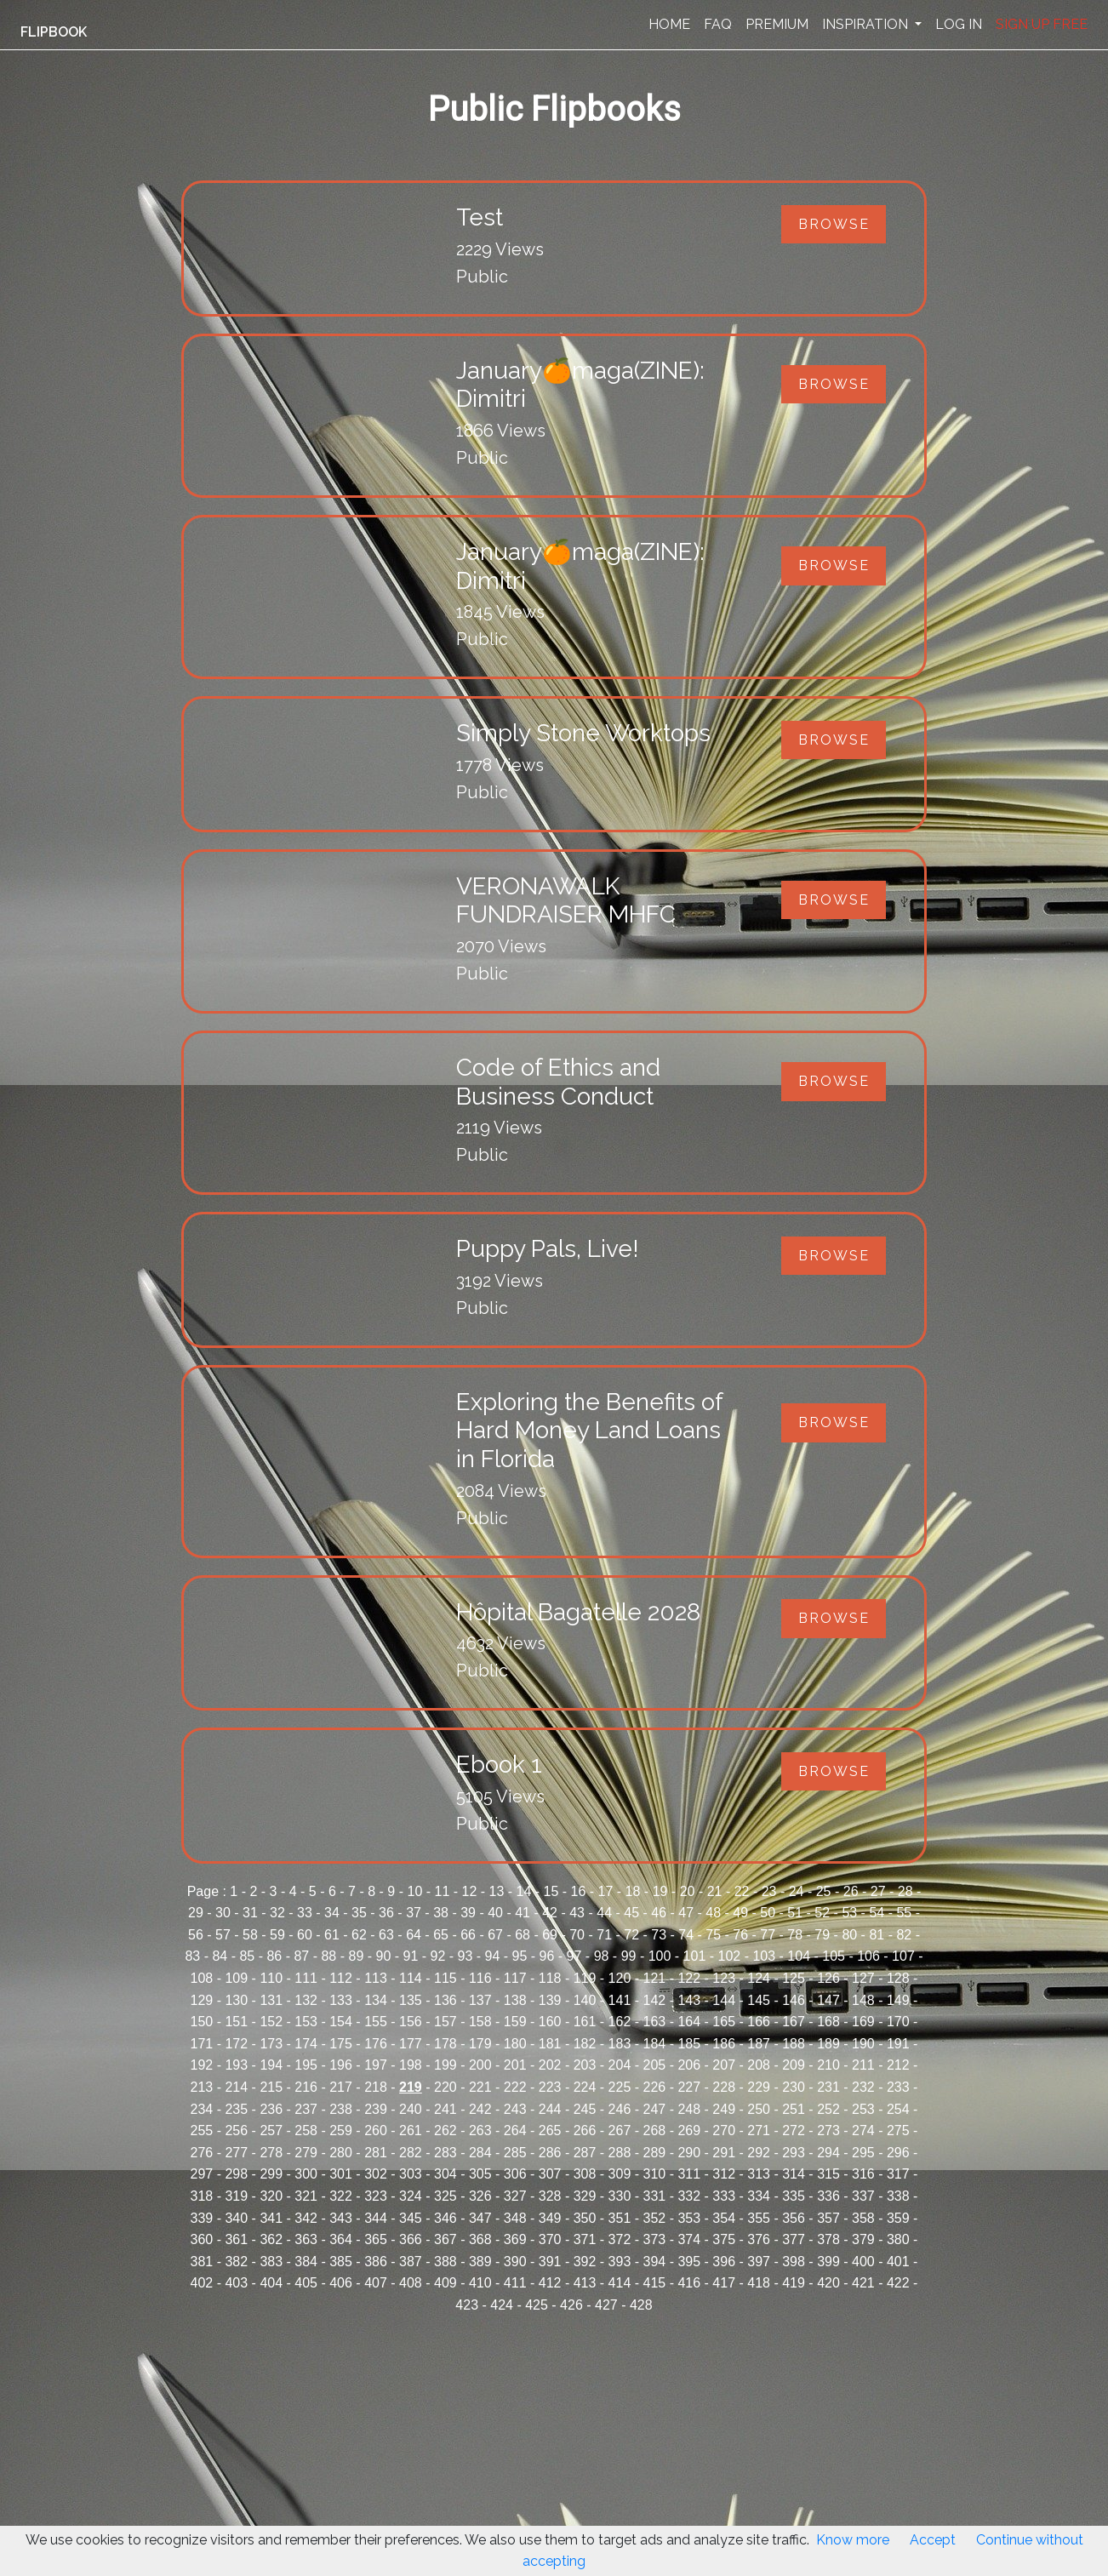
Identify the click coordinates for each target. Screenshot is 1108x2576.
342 (305, 2218)
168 (828, 2021)
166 (758, 2021)
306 (515, 2174)
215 (271, 2087)
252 (828, 2109)
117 (515, 1978)
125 (793, 1978)
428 (641, 2305)
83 (192, 1956)
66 (468, 1935)
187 (758, 2043)
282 (410, 2152)
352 (654, 2218)
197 (375, 2065)
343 (340, 2218)
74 (686, 1935)
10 (414, 1891)
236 (271, 2109)
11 (442, 1891)
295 (863, 2152)
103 (763, 1956)
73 (658, 1935)
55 (903, 1912)
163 (654, 2021)
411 (515, 2283)
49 (740, 1912)
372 (619, 2239)
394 (654, 2261)
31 (250, 1912)
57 (223, 1935)
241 (445, 2109)
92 (438, 1956)
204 (619, 2065)
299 (271, 2174)
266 (585, 2130)
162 (619, 2021)
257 (271, 2130)
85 (246, 1956)
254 (898, 2109)
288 (619, 2152)
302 (375, 2174)
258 (305, 2130)
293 (793, 2152)
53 (849, 1912)
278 (271, 2152)
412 (550, 2283)
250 (758, 2109)
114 (410, 1978)
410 (480, 2283)
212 (898, 2065)
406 (340, 2283)
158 (480, 2021)
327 (515, 2196)
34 (332, 1912)
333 (723, 2196)
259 (340, 2130)
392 (585, 2261)
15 (551, 1891)
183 (619, 2043)
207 (723, 2065)
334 (758, 2196)
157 (445, 2021)
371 (585, 2239)
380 (898, 2239)
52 (822, 1912)
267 (619, 2130)
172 (236, 2043)
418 (758, 2283)
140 (585, 2000)
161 (585, 2021)
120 (619, 1978)
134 (375, 2000)
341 (271, 2218)
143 (688, 2000)
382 (236, 2261)
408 (410, 2283)
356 (793, 2218)
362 (271, 2239)
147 (828, 2000)
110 (271, 1978)
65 (440, 1935)
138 (515, 2000)
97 (574, 1956)
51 (794, 1912)
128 (898, 1978)
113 (375, 1978)
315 (828, 2174)
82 (903, 1935)
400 (863, 2261)
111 (305, 1978)
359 (898, 2218)
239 (375, 2109)
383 (271, 2261)
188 (793, 2043)
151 (236, 2021)
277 (236, 2152)
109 (236, 1978)
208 (758, 2065)
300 (305, 2174)
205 (654, 2065)
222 (515, 2087)
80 (849, 1935)
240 (410, 2109)
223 (550, 2087)
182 (585, 2043)
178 (445, 2043)
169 (863, 2021)
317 (898, 2174)
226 (654, 2087)
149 (898, 2000)
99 (629, 1956)
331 (654, 2196)
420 (828, 2283)
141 (619, 2000)
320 (271, 2196)
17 (606, 1891)
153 (305, 2021)
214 (236, 2087)
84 (219, 1956)
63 (386, 1935)
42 (549, 1912)
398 (793, 2261)
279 (305, 2152)
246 (619, 2109)
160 (550, 2021)
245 (585, 2109)
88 (328, 1956)
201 (515, 2065)
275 (898, 2130)
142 (654, 2000)
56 (195, 1935)
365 (375, 2239)
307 (550, 2174)
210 (828, 2065)
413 (585, 2283)
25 (823, 1891)
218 (375, 2087)
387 (410, 2261)
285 (515, 2152)
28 (905, 1891)
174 (305, 2043)
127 (863, 1978)
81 (876, 1935)
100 (659, 1956)
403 (236, 2283)
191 (898, 2043)
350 (585, 2218)
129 (202, 2000)
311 (688, 2174)
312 (723, 2174)
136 (445, 2000)
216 (305, 2087)
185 (688, 2043)
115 (445, 1978)
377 (793, 2239)
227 (688, 2087)
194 (271, 2065)
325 (445, 2196)
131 (271, 2000)
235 (236, 2109)
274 (863, 2130)
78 (794, 1935)
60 (304, 1935)
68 (522, 1935)
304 (445, 2174)
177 (410, 2043)
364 (340, 2239)
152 (271, 2021)
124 (758, 1978)
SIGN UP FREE (1042, 24)
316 (863, 2174)
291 (723, 2152)
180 (515, 2043)
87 (301, 1956)
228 (723, 2087)
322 (340, 2196)
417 (723, 2283)
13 (497, 1891)
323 (375, 2196)
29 (195, 1912)
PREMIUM (776, 24)
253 (863, 2109)
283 (445, 2152)
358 (863, 2218)
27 (878, 1891)
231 (828, 2087)
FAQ (718, 24)
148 (863, 2000)
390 (515, 2261)
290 (688, 2152)
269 (688, 2130)
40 (495, 1912)
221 (480, 2087)
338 (898, 2196)
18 (633, 1891)
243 (515, 2109)
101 (694, 1956)
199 (445, 2065)
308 (585, 2174)
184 (654, 2043)
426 (571, 2305)
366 (410, 2239)
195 (305, 2065)
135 (410, 2000)
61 (332, 1935)
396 (723, 2261)
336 (828, 2196)
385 (340, 2261)
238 (340, 2109)
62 (359, 1935)
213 (202, 2087)
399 (828, 2261)
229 (758, 2087)
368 (480, 2239)
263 (480, 2130)
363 (305, 2239)
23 (769, 1891)
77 (767, 1935)
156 (410, 2021)
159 (515, 2021)
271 (758, 2130)
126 (828, 1978)
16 (578, 1891)
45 (631, 1912)
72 (631, 1935)
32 (277, 1912)
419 (793, 2283)
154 (340, 2021)
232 (863, 2087)
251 (793, 2109)
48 (713, 1912)
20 (687, 1891)
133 (340, 2000)
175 (340, 2043)
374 (688, 2239)
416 (688, 2283)
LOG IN (958, 24)
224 (585, 2087)
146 (793, 2000)
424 (501, 2305)
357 (828, 2218)
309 (619, 2174)
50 (767, 1912)
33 (304, 1912)
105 (833, 1956)
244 (550, 2109)
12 (469, 1891)
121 (654, 1978)
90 (383, 1956)
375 (723, 2239)
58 (250, 1935)
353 (688, 2218)
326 (480, 2196)
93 (465, 1956)
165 (723, 2021)
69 (549, 1935)
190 (863, 2043)
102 (729, 1956)
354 (723, 2218)
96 (547, 1956)
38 (440, 1912)
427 (606, 2305)
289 (654, 2152)
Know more (852, 2540)
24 (796, 1891)
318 (202, 2196)
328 (550, 2196)
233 (898, 2087)
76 (740, 1935)
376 (758, 2239)
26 (851, 1891)
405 (305, 2283)
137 (480, 2000)
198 (410, 2065)
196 (340, 2065)
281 (375, 2152)
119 (585, 1978)
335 (793, 2196)
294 (828, 2152)
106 (868, 1956)
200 (480, 2065)
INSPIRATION (866, 24)
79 (822, 1935)
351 (619, 2218)
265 (550, 2130)
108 (202, 1978)
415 (654, 2283)
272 (793, 2130)
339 (202, 2218)
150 (202, 2021)
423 (466, 2305)
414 (619, 2283)
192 (202, 2065)
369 (515, 2239)
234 (202, 2109)
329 (585, 2196)
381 (202, 2261)
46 (658, 1912)
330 (619, 2196)
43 (577, 1912)
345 (410, 2218)
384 (305, 2261)
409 (445, 2283)
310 (654, 2174)
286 (550, 2152)
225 (619, 2087)
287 (585, 2152)
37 (413, 1912)
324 (410, 2196)
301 (340, 2174)
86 (274, 1956)
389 (480, 2261)
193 (236, 2065)
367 (445, 2239)
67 (495, 1935)
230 (793, 2087)
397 (758, 2261)
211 (863, 2065)
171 (202, 2043)
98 (601, 1956)
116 (480, 1978)
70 (577, 1935)
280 (340, 2152)
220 (445, 2087)
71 (604, 1935)
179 (480, 2043)
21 (714, 1891)
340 (236, 2218)
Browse (834, 224)
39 (468, 1912)
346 (445, 2218)
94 (492, 1956)
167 (793, 2021)
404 (271, 2283)
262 (445, 2130)
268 (654, 2130)
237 (305, 2109)
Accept (933, 2540)
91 (411, 1956)
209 (793, 2065)
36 (386, 1912)
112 (340, 1978)
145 (758, 2000)
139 (550, 2000)
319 (236, 2196)
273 (828, 2130)
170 (898, 2021)
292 (758, 2152)
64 (413, 1935)
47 (686, 1912)
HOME (669, 24)
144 (723, 2000)
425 (536, 2305)
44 (604, 1912)
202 (550, 2065)
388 (445, 2261)
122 (688, 1978)
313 (758, 2174)
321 (305, 2196)
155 (375, 2021)
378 (828, 2239)
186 (723, 2043)
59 (277, 1935)
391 (550, 2261)
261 (410, 2130)
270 (723, 2130)
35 (359, 1912)
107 (903, 1956)
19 (660, 1891)
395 (688, 2261)
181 (550, 2043)
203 (585, 2065)
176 (375, 2043)
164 (688, 2021)
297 (202, 2174)
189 (828, 2043)
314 (793, 2174)
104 (798, 1956)
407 (375, 2283)
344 (375, 2218)
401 (898, 2261)
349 (550, 2218)
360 (202, 2239)
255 (202, 2130)
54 (876, 1912)
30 (223, 1912)
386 (375, 2261)
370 (550, 2239)
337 (863, 2196)
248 (688, 2109)
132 (305, 2000)
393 (619, 2261)
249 (723, 2109)
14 (524, 1891)
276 (202, 2152)
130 (236, 2000)
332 (688, 2196)
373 (654, 2239)
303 (410, 2174)
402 (202, 2283)
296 (898, 2152)
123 (723, 1978)
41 (522, 1912)
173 (271, 2043)
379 (863, 2239)
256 (236, 2130)
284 (480, 2152)
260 (375, 2130)
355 (758, 2218)
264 (515, 2130)
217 (340, 2087)
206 (688, 2065)
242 (480, 2109)
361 (236, 2239)
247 (654, 2109)
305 (480, 2174)
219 (410, 2087)
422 (898, 2283)
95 (520, 1956)
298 (236, 2174)
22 (742, 1891)
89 (355, 1956)
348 (515, 2218)
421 (863, 2283)
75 (713, 1935)
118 (550, 1978)
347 (480, 2218)
